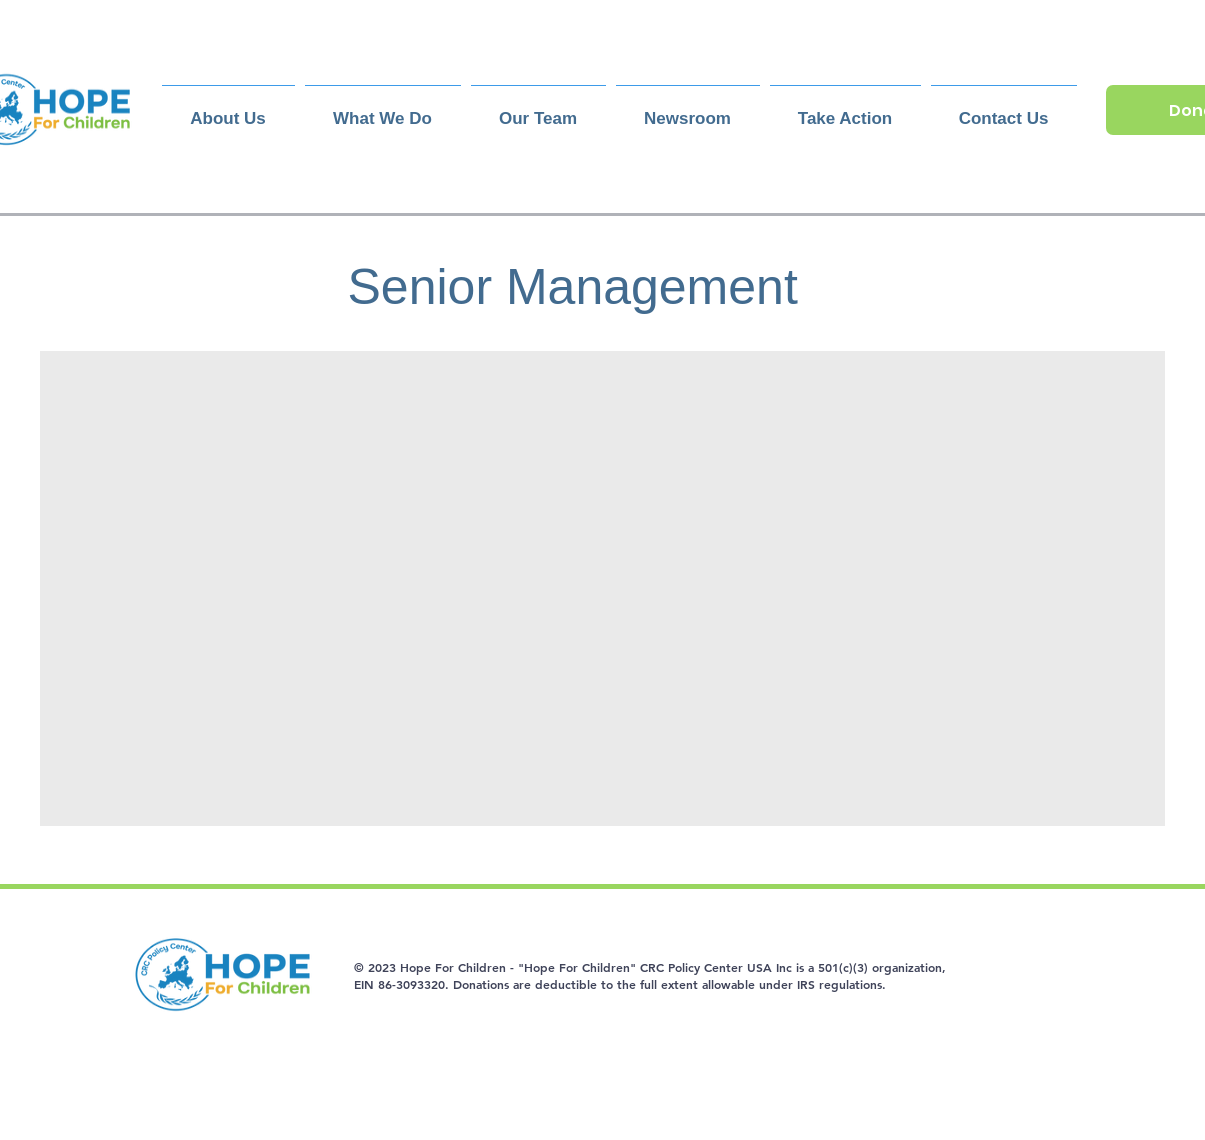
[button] (538, 110)
